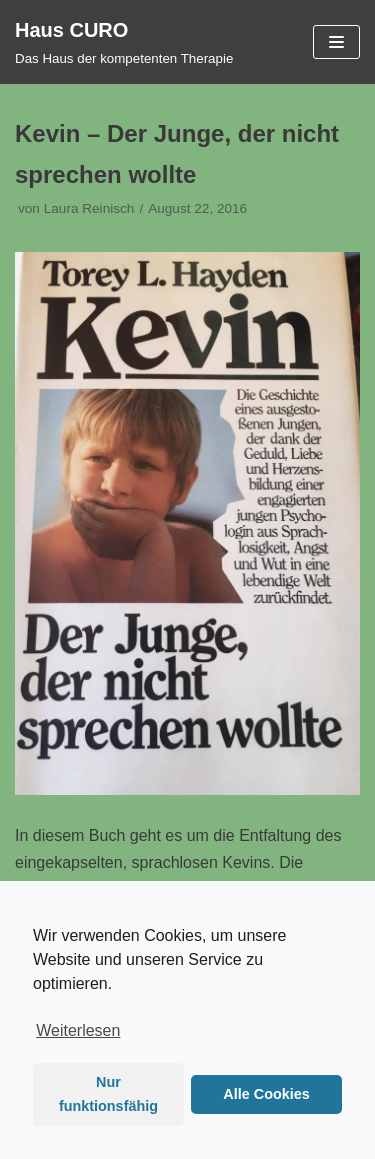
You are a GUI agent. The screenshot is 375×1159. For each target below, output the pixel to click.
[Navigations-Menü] (336, 42)
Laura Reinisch (89, 208)
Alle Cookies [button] (266, 1094)
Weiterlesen (78, 1030)
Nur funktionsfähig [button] (108, 1094)
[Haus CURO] (124, 42)
